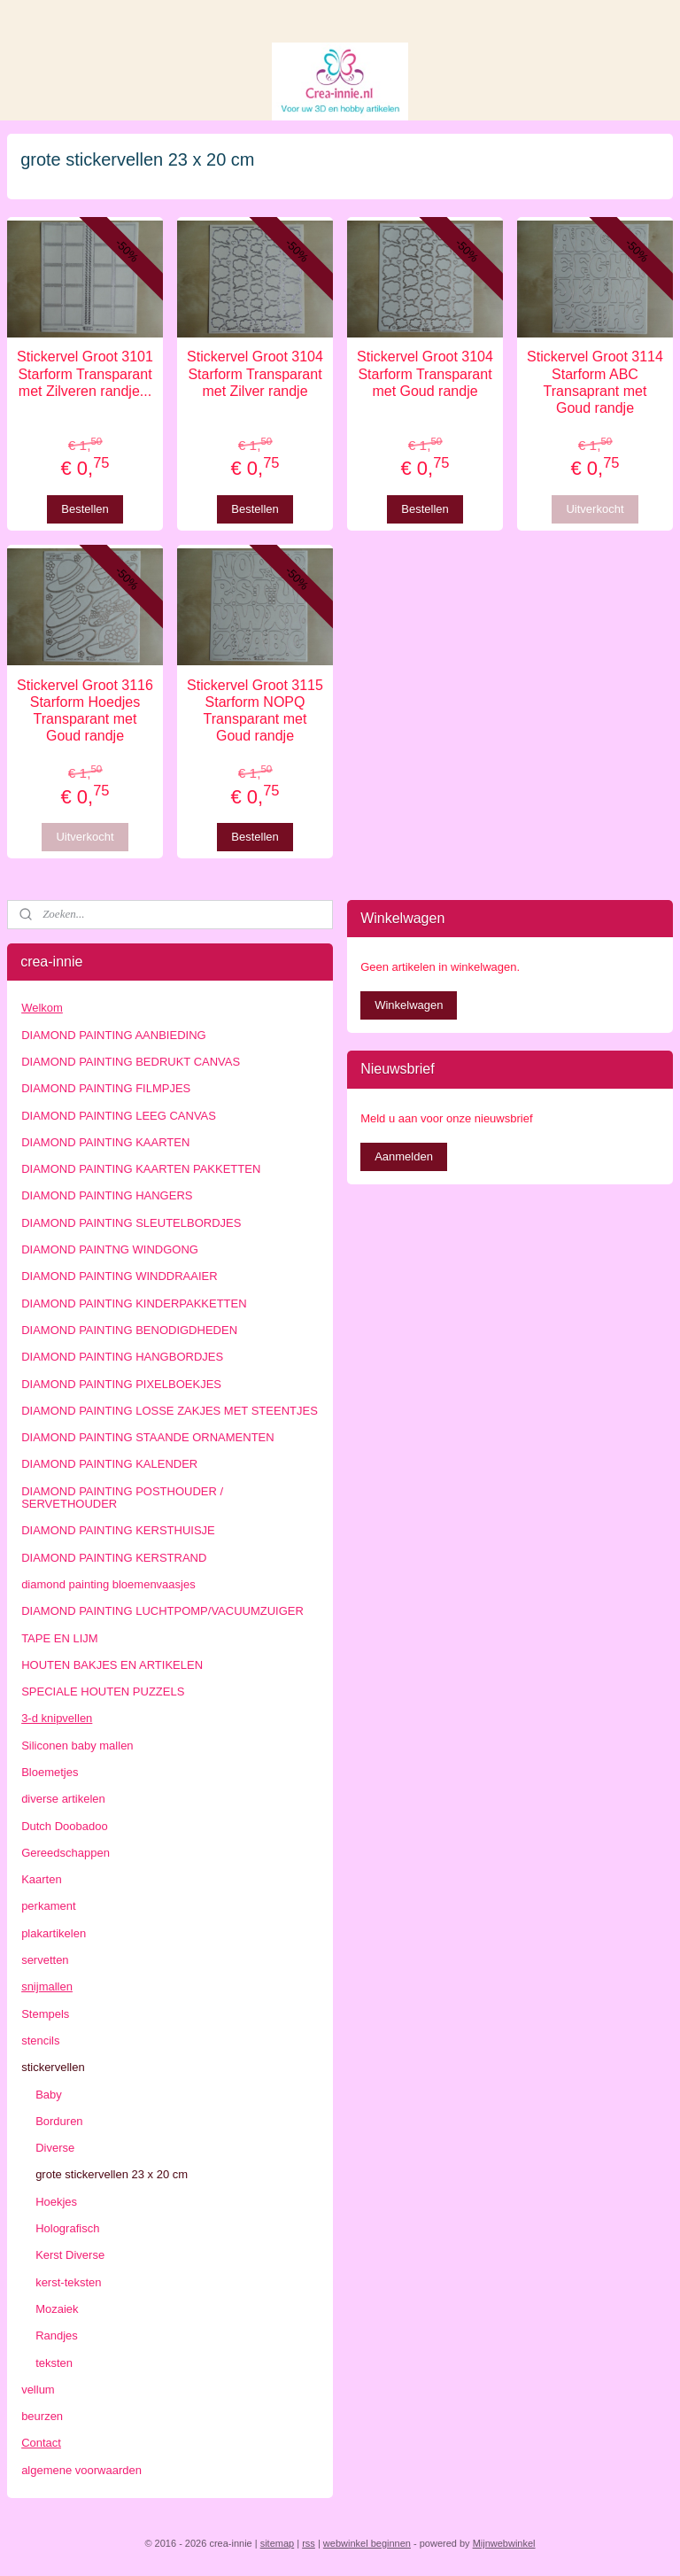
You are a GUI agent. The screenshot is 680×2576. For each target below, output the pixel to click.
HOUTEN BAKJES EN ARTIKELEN (112, 1665)
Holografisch (67, 2228)
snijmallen (47, 1986)
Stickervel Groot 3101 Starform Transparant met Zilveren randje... (85, 373)
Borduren (58, 2121)
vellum (38, 2389)
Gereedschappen (65, 1852)
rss (308, 2543)
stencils (40, 2040)
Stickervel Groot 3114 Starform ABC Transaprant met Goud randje (595, 382)
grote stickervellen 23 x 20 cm (111, 2174)
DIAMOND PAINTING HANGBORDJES (122, 1356)
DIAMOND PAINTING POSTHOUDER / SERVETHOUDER (122, 1497)
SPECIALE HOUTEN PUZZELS (102, 1691)
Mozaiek (56, 2309)
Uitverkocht (594, 508)
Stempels (45, 2014)
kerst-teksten (68, 2282)
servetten (44, 1960)
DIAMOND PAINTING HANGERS (106, 1195)
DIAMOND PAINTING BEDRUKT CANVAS (130, 1061)
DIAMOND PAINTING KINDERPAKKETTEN (134, 1303)
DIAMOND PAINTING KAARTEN (105, 1142)
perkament (48, 1906)
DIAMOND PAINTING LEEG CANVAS (118, 1115)
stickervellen (53, 2067)
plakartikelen (53, 1933)
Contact (41, 2442)
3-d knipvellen (56, 1718)
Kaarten (41, 1879)
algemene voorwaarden (81, 2470)
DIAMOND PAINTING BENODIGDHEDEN (129, 1330)
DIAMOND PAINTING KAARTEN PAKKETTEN (140, 1168)
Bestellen (84, 508)
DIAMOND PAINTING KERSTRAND (113, 1557)
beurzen (42, 2416)
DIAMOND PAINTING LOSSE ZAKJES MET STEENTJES (169, 1410)
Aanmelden (404, 1156)
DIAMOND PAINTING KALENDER (109, 1463)
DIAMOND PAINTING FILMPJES (105, 1088)
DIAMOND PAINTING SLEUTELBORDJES (131, 1223)
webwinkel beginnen (367, 2543)
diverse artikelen (63, 1798)
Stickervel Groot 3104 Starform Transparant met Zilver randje (255, 373)
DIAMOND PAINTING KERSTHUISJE (118, 1530)
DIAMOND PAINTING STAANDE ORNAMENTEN (147, 1437)
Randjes (56, 2335)
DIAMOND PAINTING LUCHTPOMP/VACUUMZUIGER (162, 1611)
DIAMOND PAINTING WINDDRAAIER (119, 1276)
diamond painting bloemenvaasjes (108, 1584)
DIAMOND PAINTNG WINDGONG (109, 1249)
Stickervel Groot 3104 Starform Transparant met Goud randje (425, 373)
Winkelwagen (409, 1005)
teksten (54, 2363)
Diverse (54, 2147)
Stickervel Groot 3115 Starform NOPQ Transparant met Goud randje (255, 711)
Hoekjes (56, 2201)
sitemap (277, 2543)
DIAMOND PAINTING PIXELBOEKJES (121, 1384)
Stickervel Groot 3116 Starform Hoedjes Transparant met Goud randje (85, 711)
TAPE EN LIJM (59, 1638)
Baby (48, 2094)
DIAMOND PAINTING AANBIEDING (113, 1035)
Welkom (42, 1007)
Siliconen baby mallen (77, 1745)
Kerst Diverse (69, 2255)
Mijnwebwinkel (504, 2543)
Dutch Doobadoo (64, 1826)
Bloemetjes (49, 1772)
